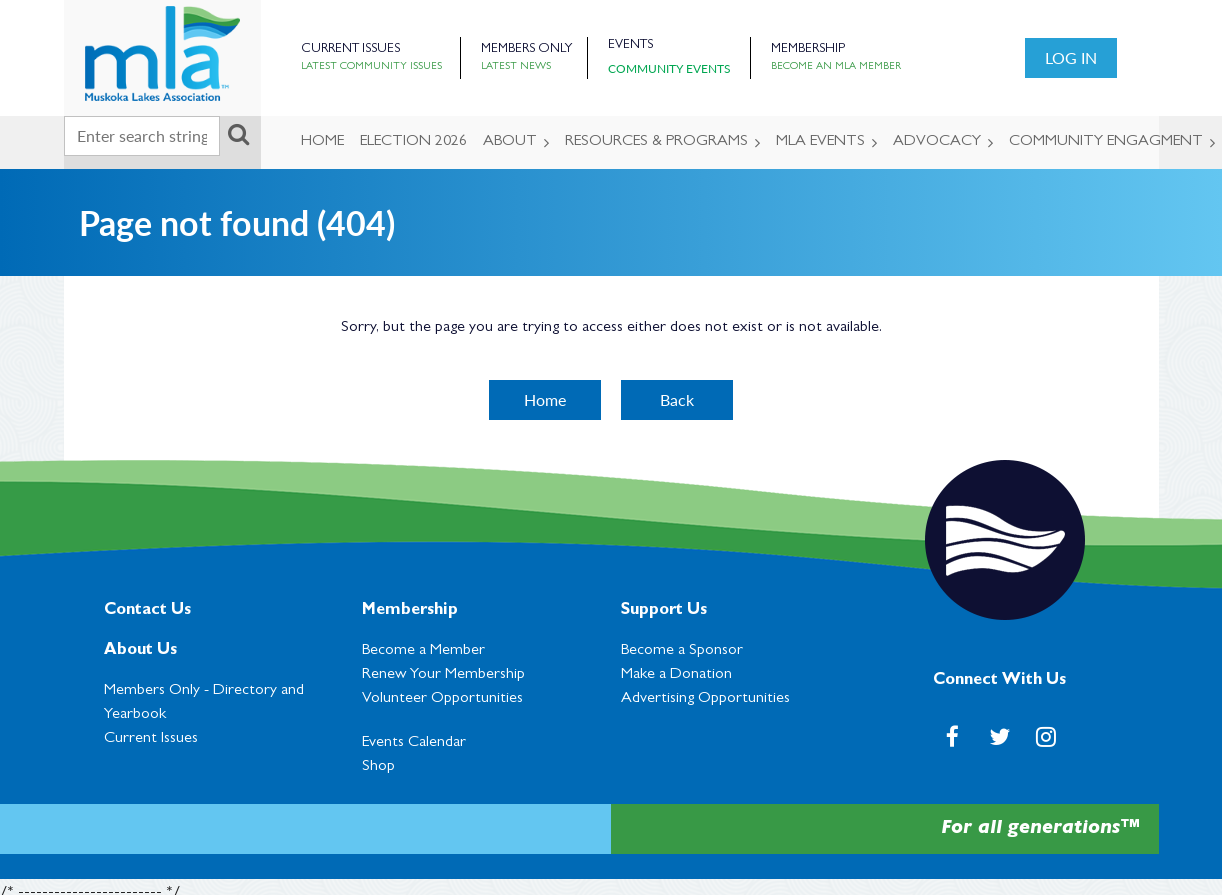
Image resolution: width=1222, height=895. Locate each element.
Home (545, 399)
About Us (140, 651)
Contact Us (147, 611)
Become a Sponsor (682, 651)
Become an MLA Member (836, 67)
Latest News (516, 67)
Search (239, 134)
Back (677, 399)
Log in (1071, 57)
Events (630, 45)
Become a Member (423, 651)
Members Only (526, 49)
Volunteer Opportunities (442, 699)
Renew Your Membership (443, 675)
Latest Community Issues (371, 67)
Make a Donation (676, 675)
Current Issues (350, 49)
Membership (808, 49)
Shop (378, 767)
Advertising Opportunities (705, 699)
